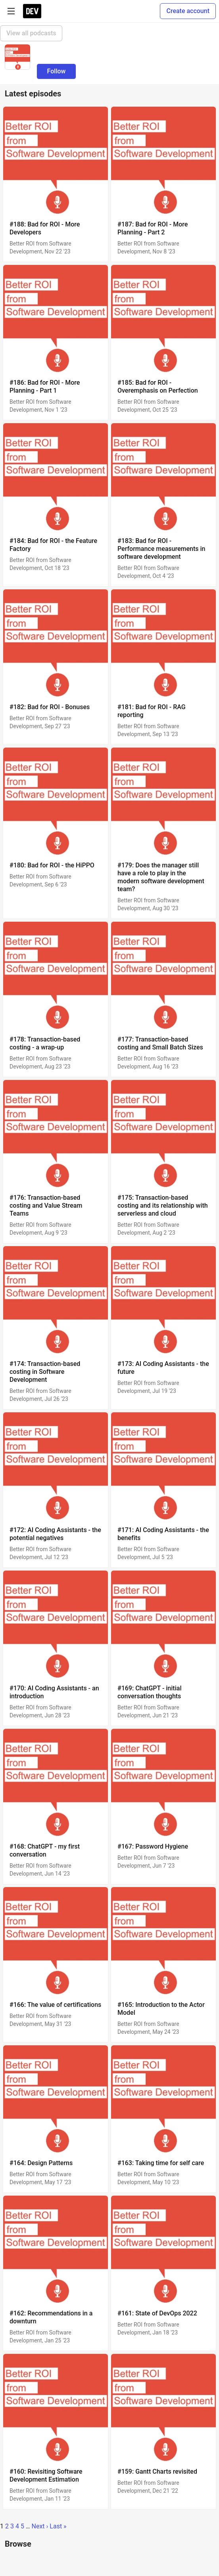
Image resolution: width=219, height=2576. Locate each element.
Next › (40, 2526)
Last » (58, 2526)
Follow (56, 71)
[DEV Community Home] (32, 11)
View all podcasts (31, 33)
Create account (187, 11)
